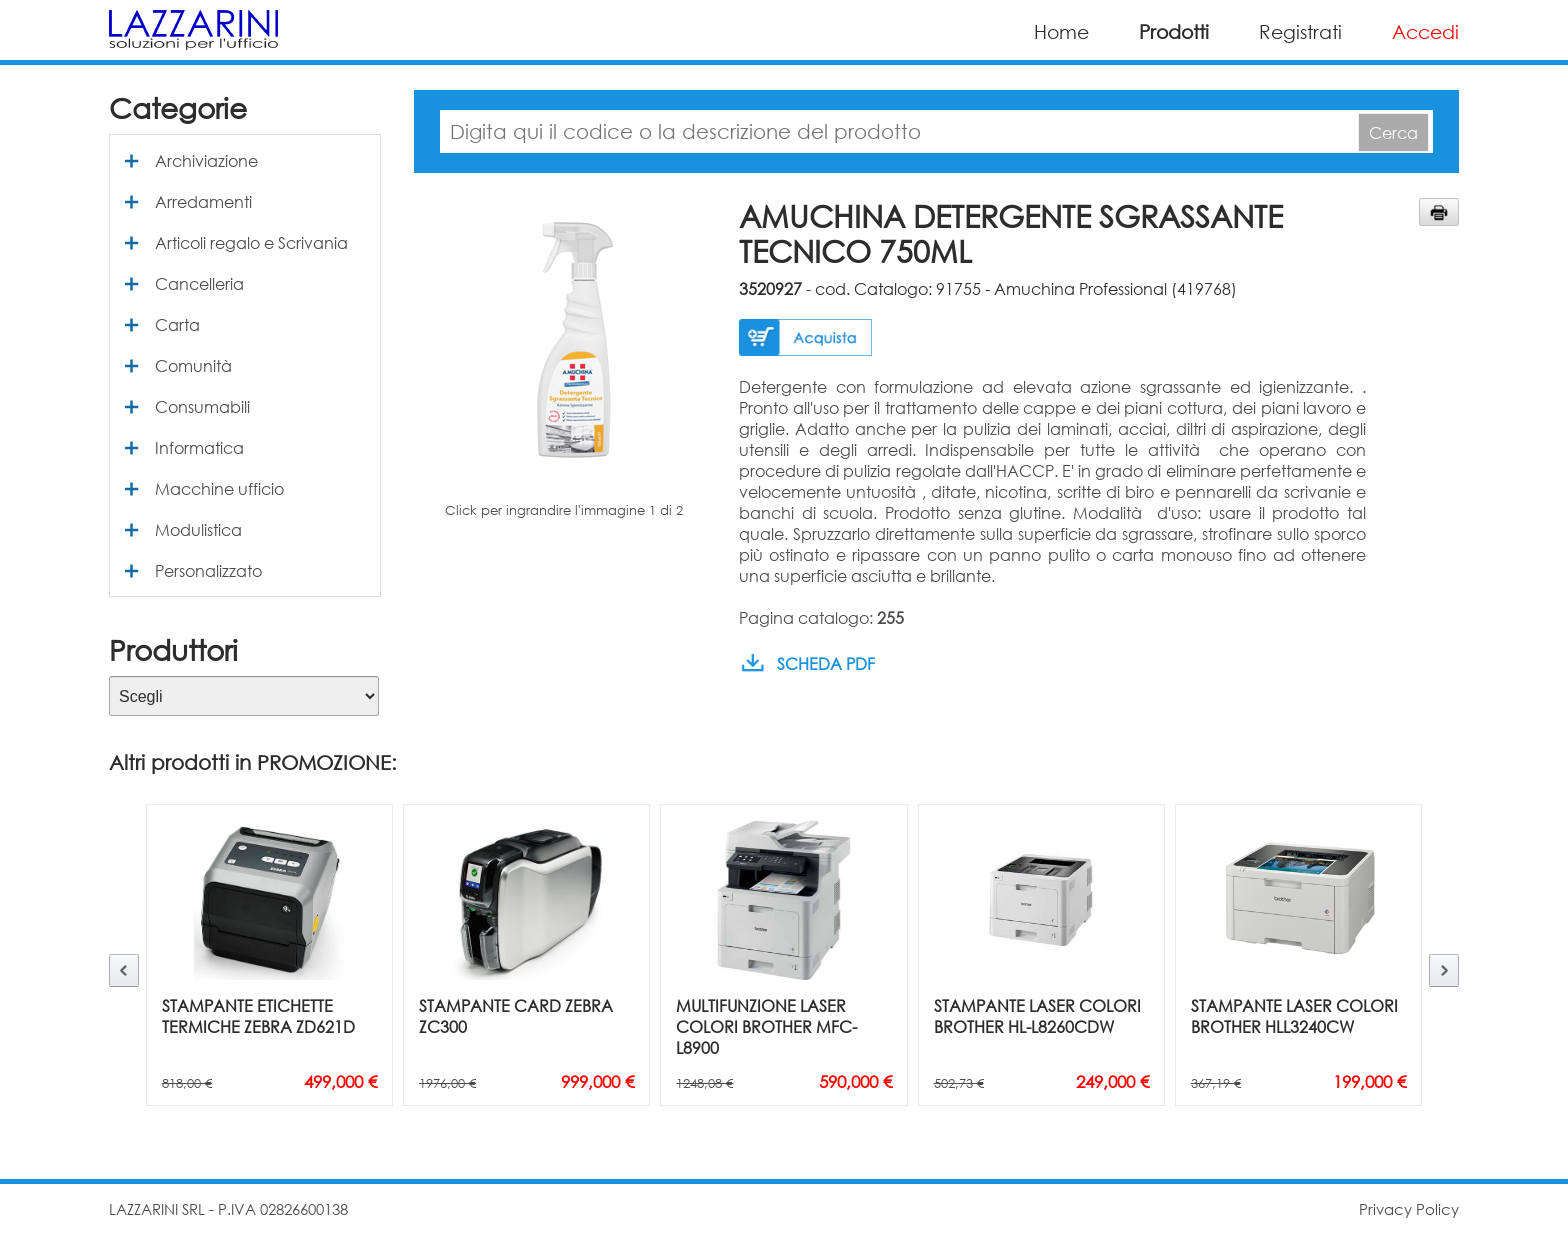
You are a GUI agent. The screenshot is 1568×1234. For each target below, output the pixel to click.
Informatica (199, 447)
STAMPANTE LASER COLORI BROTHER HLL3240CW (1294, 1016)
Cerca (1393, 132)
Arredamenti (203, 201)
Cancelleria (199, 283)
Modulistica (198, 529)
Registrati (1300, 31)
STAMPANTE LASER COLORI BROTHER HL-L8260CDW (1037, 1016)
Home (1061, 31)
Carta (177, 324)
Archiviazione (206, 160)
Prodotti (1174, 31)
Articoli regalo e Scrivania (251, 242)
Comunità (193, 365)
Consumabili (202, 406)
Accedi (1425, 31)
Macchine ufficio (219, 488)
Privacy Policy (1409, 1209)
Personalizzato (208, 570)
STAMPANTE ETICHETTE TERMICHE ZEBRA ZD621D (258, 1016)
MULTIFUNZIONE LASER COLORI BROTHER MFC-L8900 (766, 1026)
